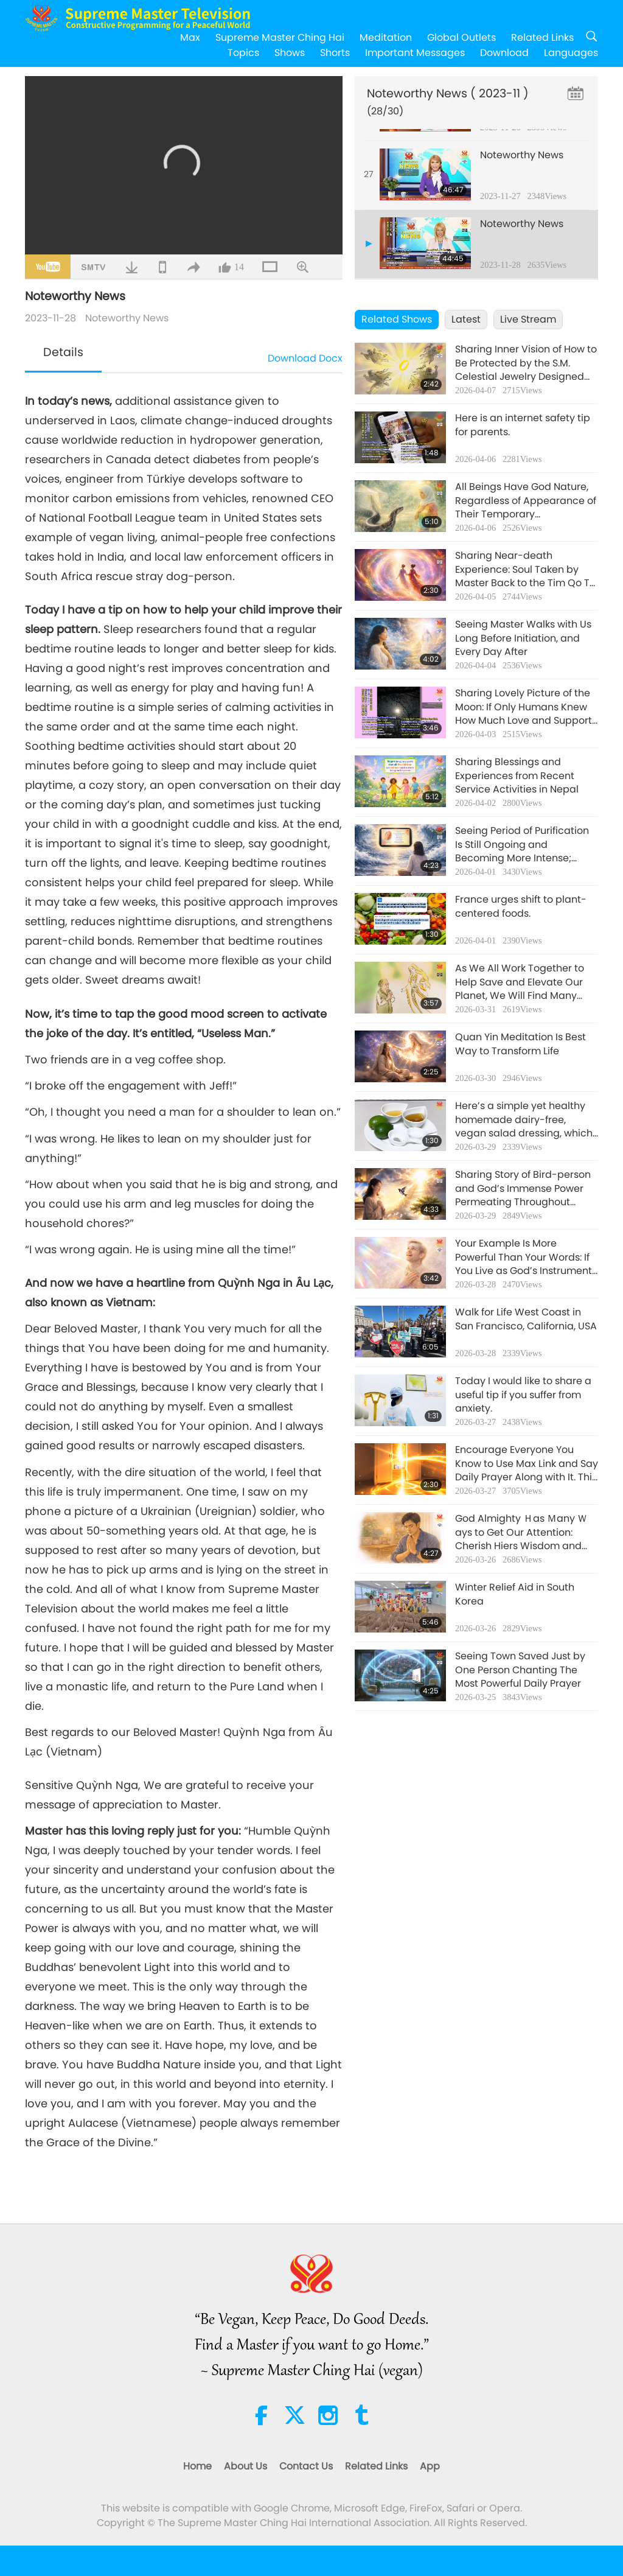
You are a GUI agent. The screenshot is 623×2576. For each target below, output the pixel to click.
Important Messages (415, 53)
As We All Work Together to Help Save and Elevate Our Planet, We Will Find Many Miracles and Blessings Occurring (519, 982)
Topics (243, 53)
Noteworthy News (127, 318)
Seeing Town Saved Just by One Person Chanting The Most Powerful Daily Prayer (520, 1670)
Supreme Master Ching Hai (279, 37)
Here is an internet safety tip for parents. (522, 424)
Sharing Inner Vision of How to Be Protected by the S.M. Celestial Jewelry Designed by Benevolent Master (526, 363)
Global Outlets (461, 37)
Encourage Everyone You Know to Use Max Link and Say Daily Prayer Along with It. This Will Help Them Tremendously (526, 1463)
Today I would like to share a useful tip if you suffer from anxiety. (523, 1394)
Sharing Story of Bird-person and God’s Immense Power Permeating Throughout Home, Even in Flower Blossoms (523, 1188)
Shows (289, 53)
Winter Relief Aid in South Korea (514, 1594)
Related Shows (396, 319)
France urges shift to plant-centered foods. (520, 906)
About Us (245, 2466)
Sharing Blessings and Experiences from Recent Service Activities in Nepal (517, 775)
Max (190, 37)
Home (197, 2466)
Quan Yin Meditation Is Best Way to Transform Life (520, 1044)
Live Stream (528, 319)
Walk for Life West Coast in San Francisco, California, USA (526, 1319)
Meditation (386, 37)
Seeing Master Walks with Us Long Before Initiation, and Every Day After (523, 638)
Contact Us (306, 2466)
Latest (466, 319)
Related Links (542, 37)
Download (504, 53)
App (430, 2466)
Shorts (335, 53)
